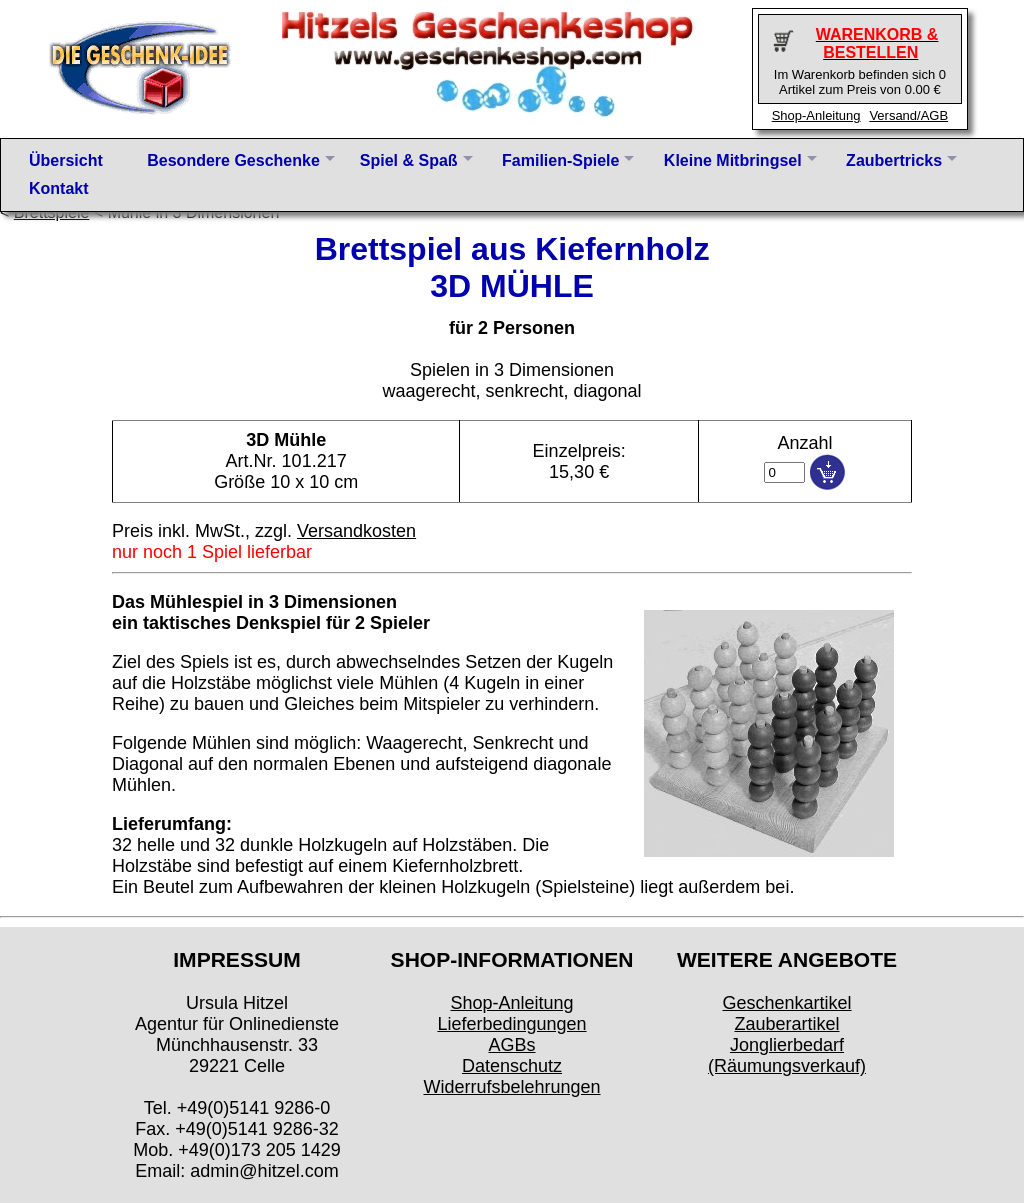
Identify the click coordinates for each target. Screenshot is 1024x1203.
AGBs (511, 1045)
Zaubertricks (894, 160)
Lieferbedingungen (511, 1024)
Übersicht (66, 160)
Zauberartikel (786, 1024)
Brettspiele (52, 212)
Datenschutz (512, 1066)
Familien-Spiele (560, 160)
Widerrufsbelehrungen (511, 1087)
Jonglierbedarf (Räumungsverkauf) (787, 1055)
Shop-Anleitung (816, 115)
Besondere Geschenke (233, 160)
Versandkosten (356, 531)
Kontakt (59, 188)
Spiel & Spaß (409, 160)
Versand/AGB (908, 115)
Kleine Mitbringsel (733, 160)
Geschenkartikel (786, 1003)
